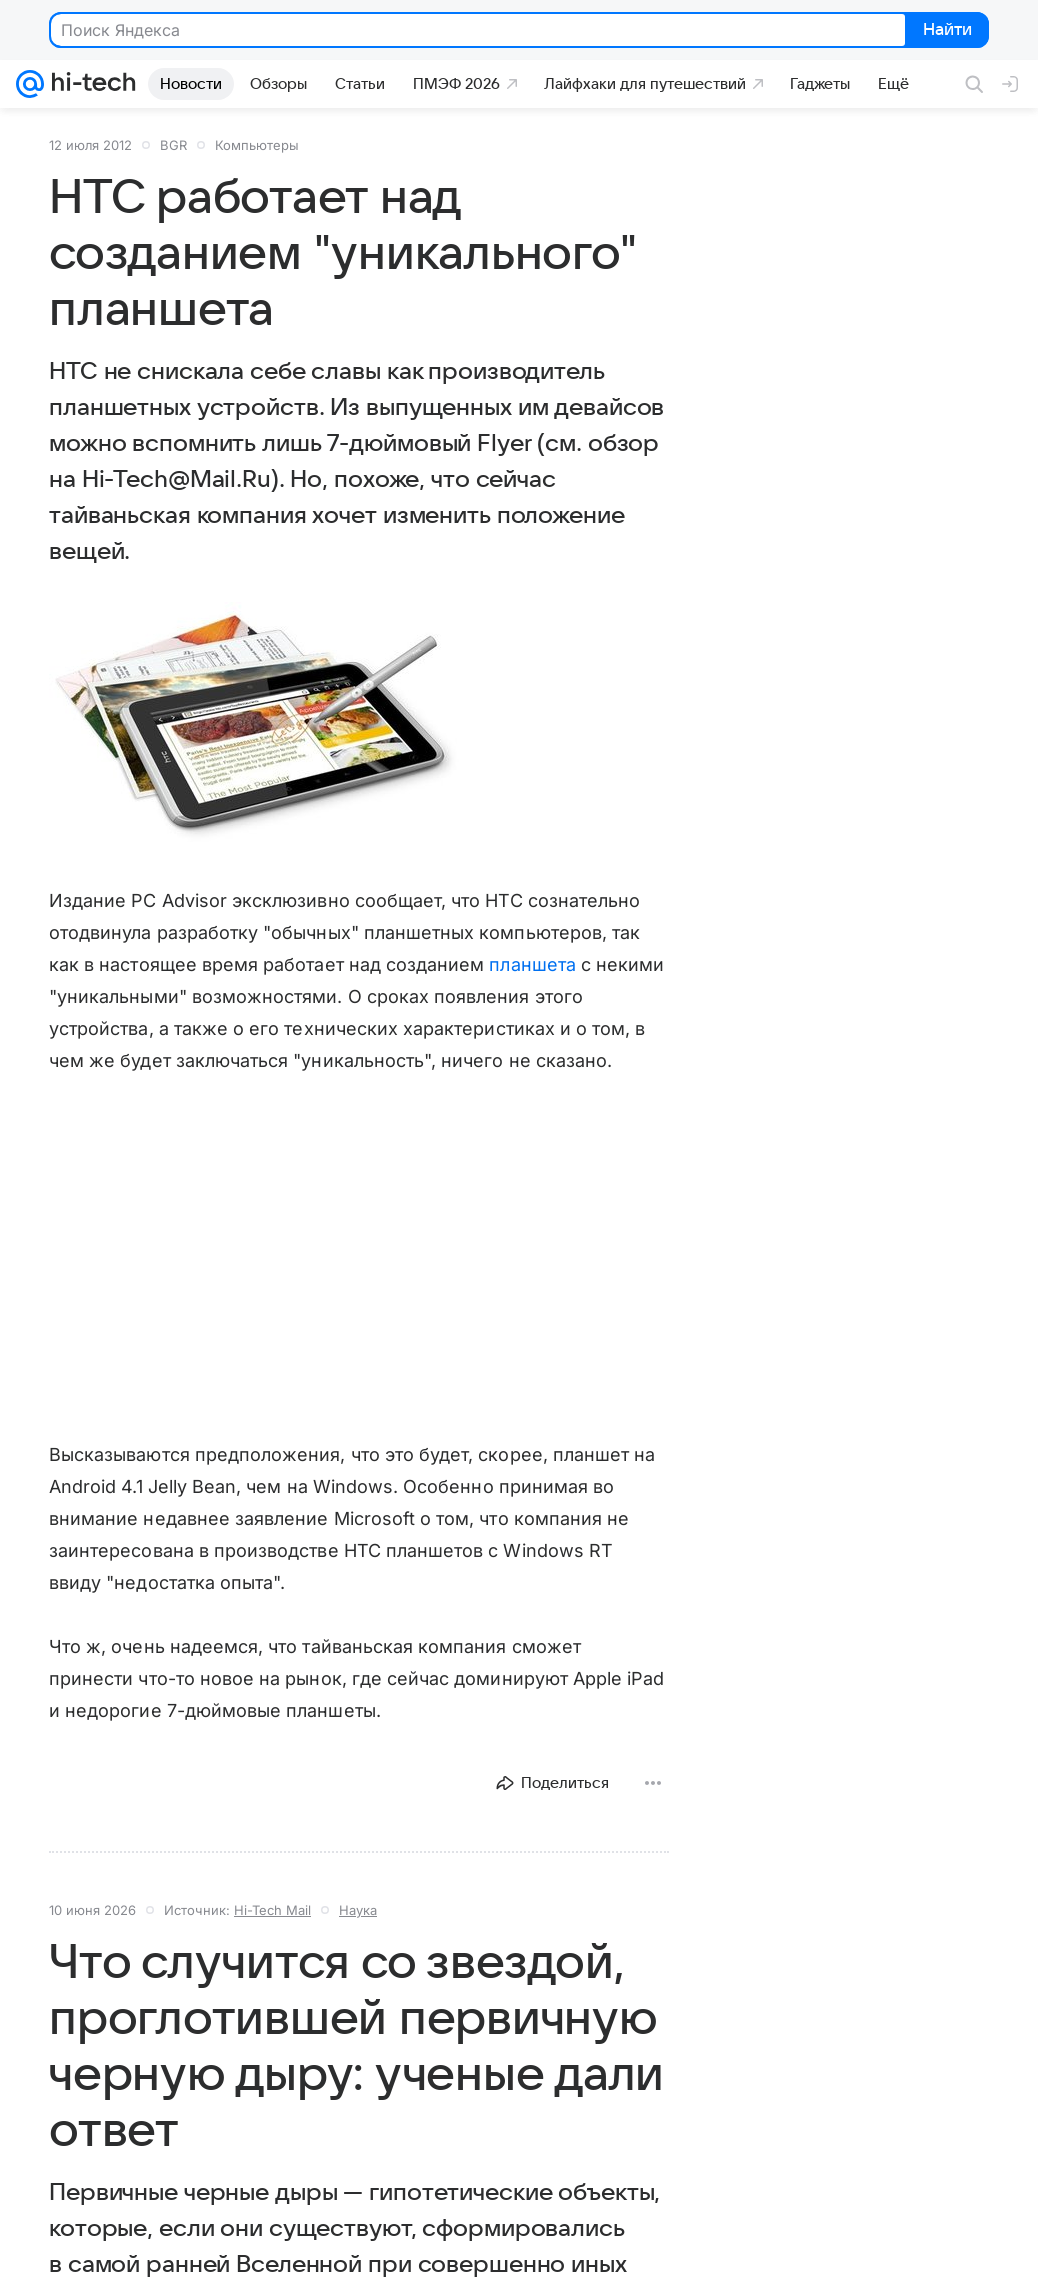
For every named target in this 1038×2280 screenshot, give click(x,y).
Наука (358, 1910)
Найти (945, 31)
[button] (254, 727)
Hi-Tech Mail (272, 1910)
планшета (532, 964)
